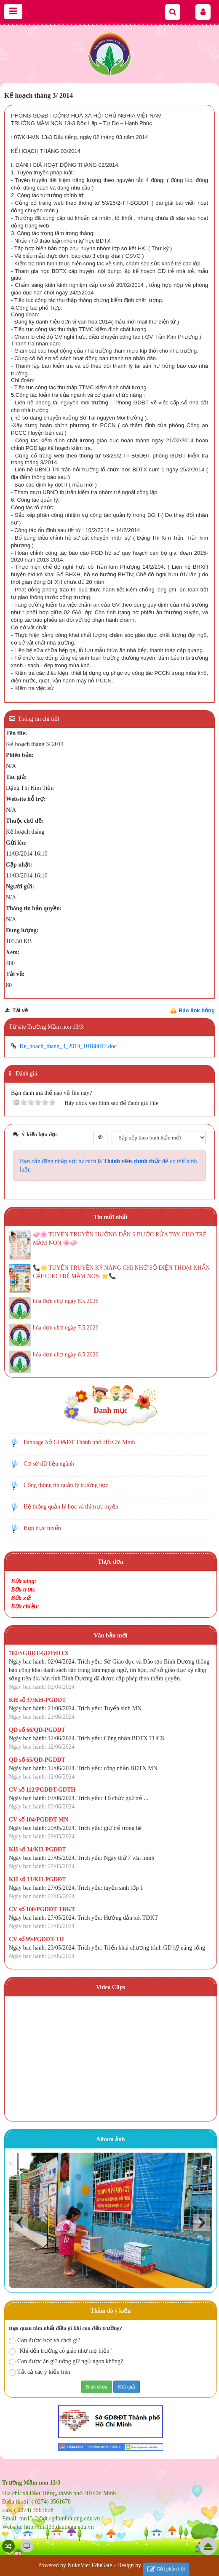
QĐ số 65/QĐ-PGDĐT (37, 1760)
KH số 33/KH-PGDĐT (37, 1879)
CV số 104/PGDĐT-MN (38, 1819)
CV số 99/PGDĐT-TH (36, 1939)
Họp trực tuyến (42, 1528)
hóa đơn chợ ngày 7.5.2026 (66, 1327)
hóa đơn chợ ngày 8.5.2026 (66, 1301)
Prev (19, 2222)
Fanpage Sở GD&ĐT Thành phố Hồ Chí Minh (79, 1442)
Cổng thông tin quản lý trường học (66, 1485)
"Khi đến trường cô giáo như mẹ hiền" (60, 2351)
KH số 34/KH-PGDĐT (37, 1849)
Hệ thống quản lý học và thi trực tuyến (71, 1506)
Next (201, 2222)
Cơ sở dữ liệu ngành (49, 1464)
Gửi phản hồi (166, 2569)
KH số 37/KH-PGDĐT (37, 1700)
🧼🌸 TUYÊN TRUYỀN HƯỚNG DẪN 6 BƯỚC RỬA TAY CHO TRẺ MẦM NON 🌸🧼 (119, 1238)
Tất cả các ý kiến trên (39, 2372)
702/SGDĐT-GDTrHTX (39, 1653)
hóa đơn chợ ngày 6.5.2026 (66, 1354)
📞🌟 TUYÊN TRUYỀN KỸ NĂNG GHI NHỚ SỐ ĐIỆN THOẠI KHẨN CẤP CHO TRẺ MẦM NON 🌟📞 (121, 1272)
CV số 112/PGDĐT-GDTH (42, 1790)
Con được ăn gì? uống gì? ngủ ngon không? (66, 2361)
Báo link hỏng (197, 1010)
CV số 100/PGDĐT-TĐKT (42, 1909)
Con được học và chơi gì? (44, 2340)
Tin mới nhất (110, 1217)
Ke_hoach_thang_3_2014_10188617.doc (68, 1046)
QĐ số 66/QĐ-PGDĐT (37, 1730)
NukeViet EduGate (89, 2565)
